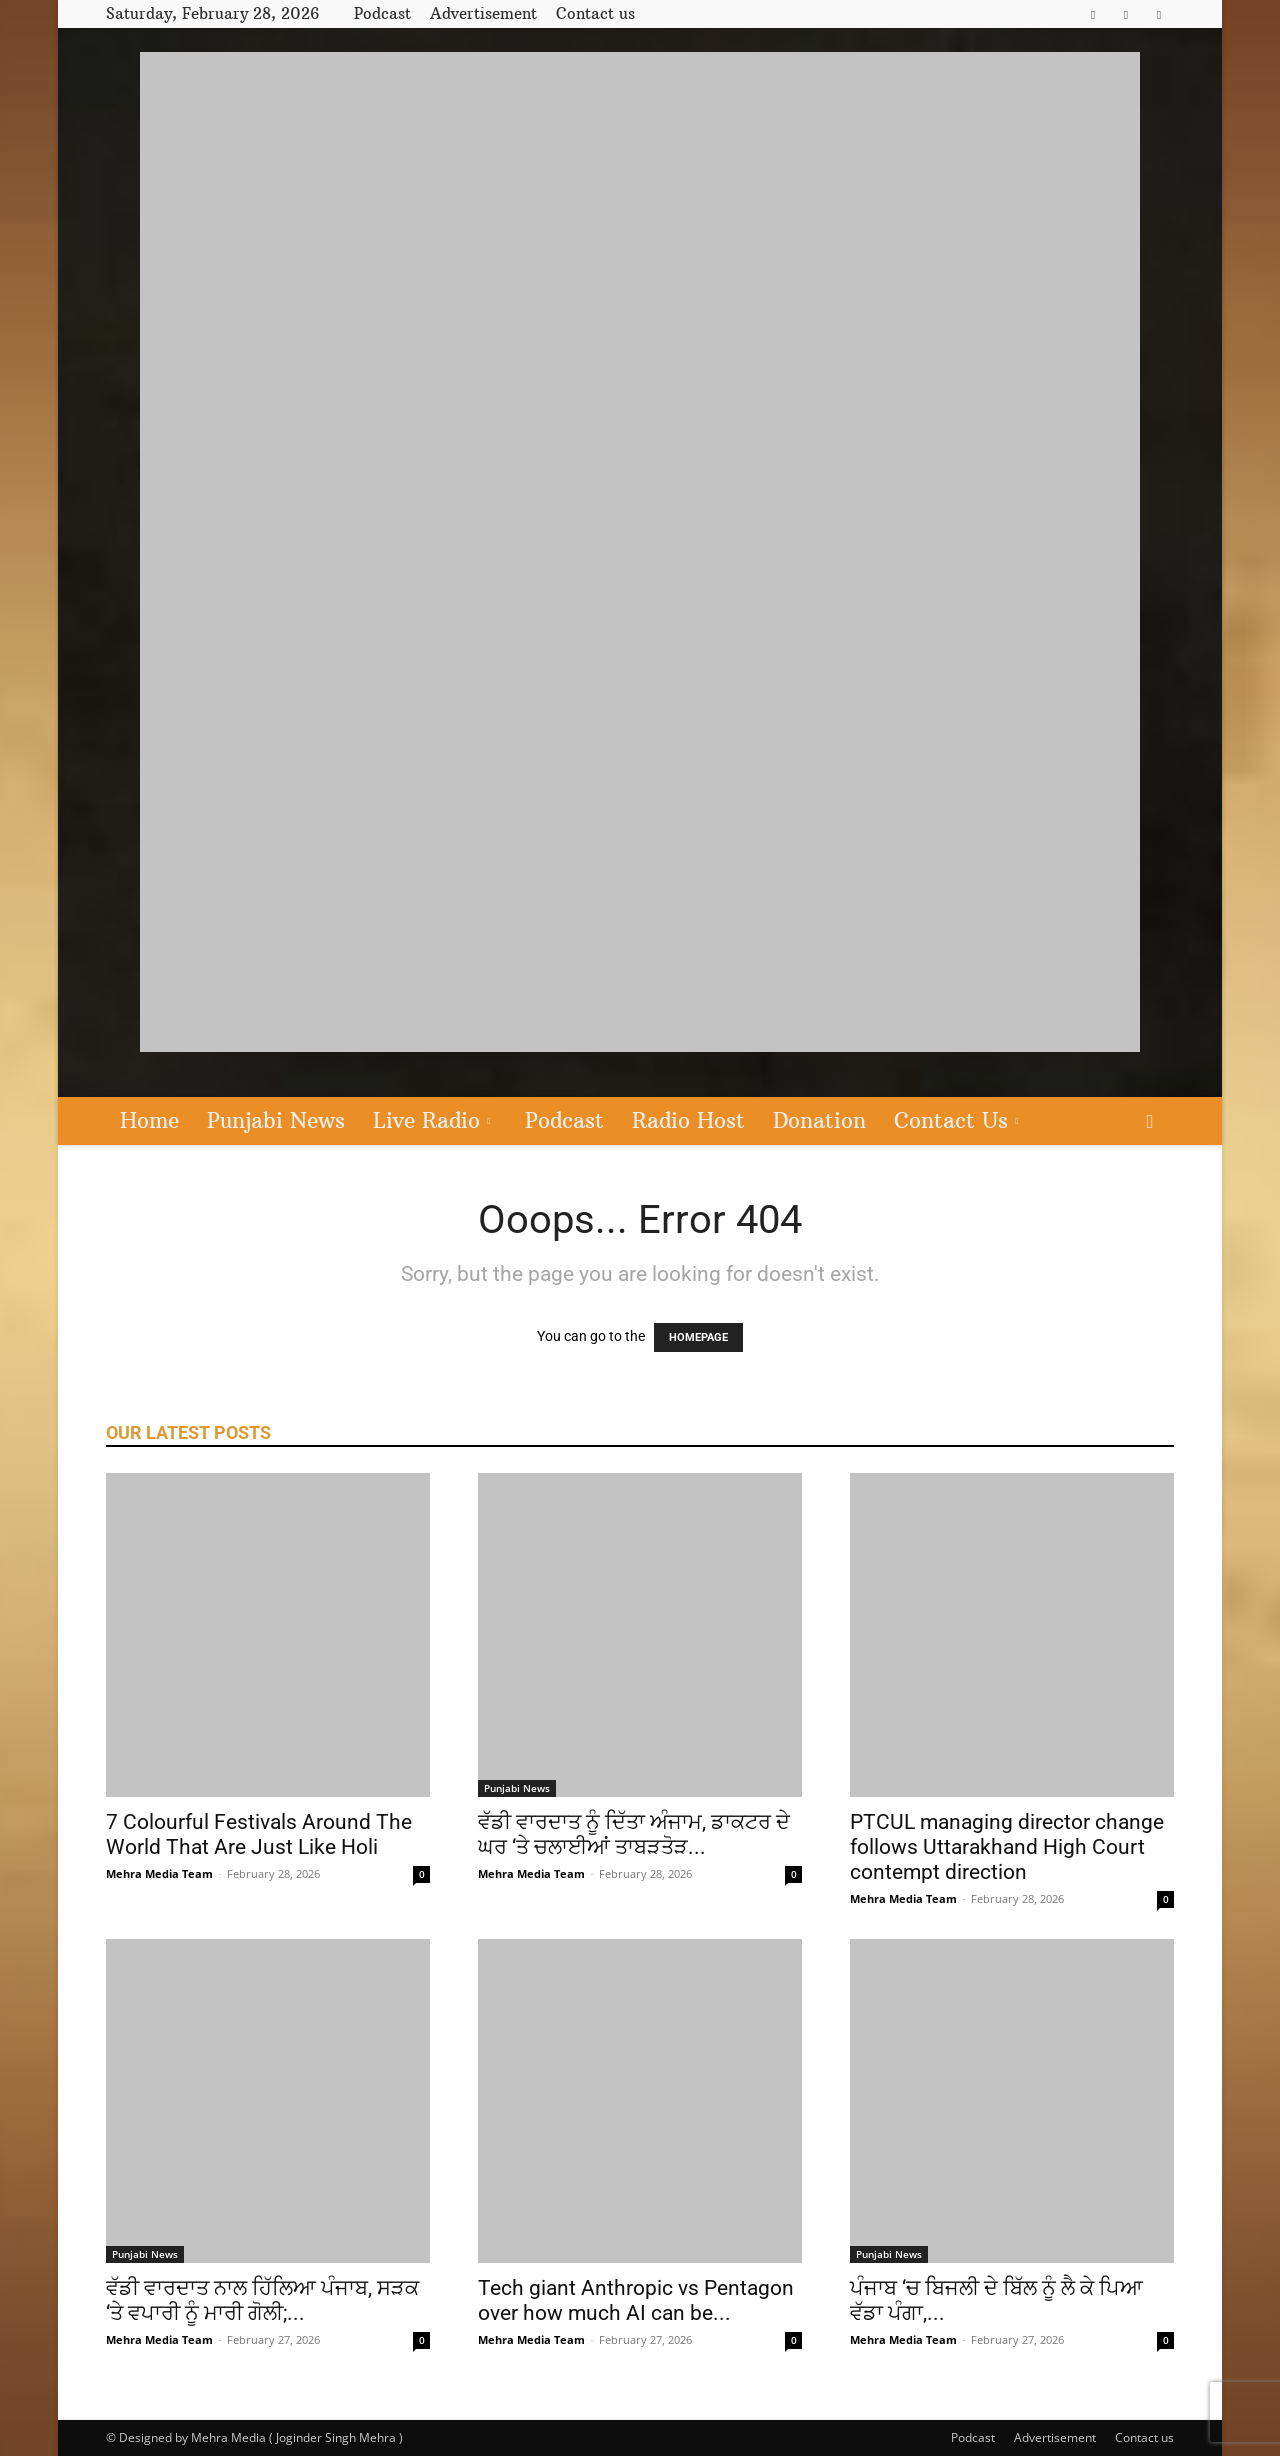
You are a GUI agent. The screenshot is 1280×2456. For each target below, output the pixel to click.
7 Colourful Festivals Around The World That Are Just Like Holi (259, 1834)
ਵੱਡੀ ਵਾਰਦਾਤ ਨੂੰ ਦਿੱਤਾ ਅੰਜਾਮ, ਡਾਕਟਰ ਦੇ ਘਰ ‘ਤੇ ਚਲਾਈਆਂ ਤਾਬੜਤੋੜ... (634, 1834)
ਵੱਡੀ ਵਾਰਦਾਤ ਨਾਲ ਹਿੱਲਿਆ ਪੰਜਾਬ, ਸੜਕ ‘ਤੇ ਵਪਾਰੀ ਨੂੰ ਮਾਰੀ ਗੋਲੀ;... (262, 2300)
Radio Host (688, 1120)
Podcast (382, 13)
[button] (1150, 1122)
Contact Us (956, 1120)
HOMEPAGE (698, 1337)
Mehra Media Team (159, 1873)
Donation (819, 1120)
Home (149, 1120)
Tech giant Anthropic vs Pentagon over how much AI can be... (636, 2300)
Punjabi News (276, 1120)
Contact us (595, 13)
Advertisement (483, 13)
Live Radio (431, 1120)
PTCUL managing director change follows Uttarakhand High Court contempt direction (1007, 1847)
